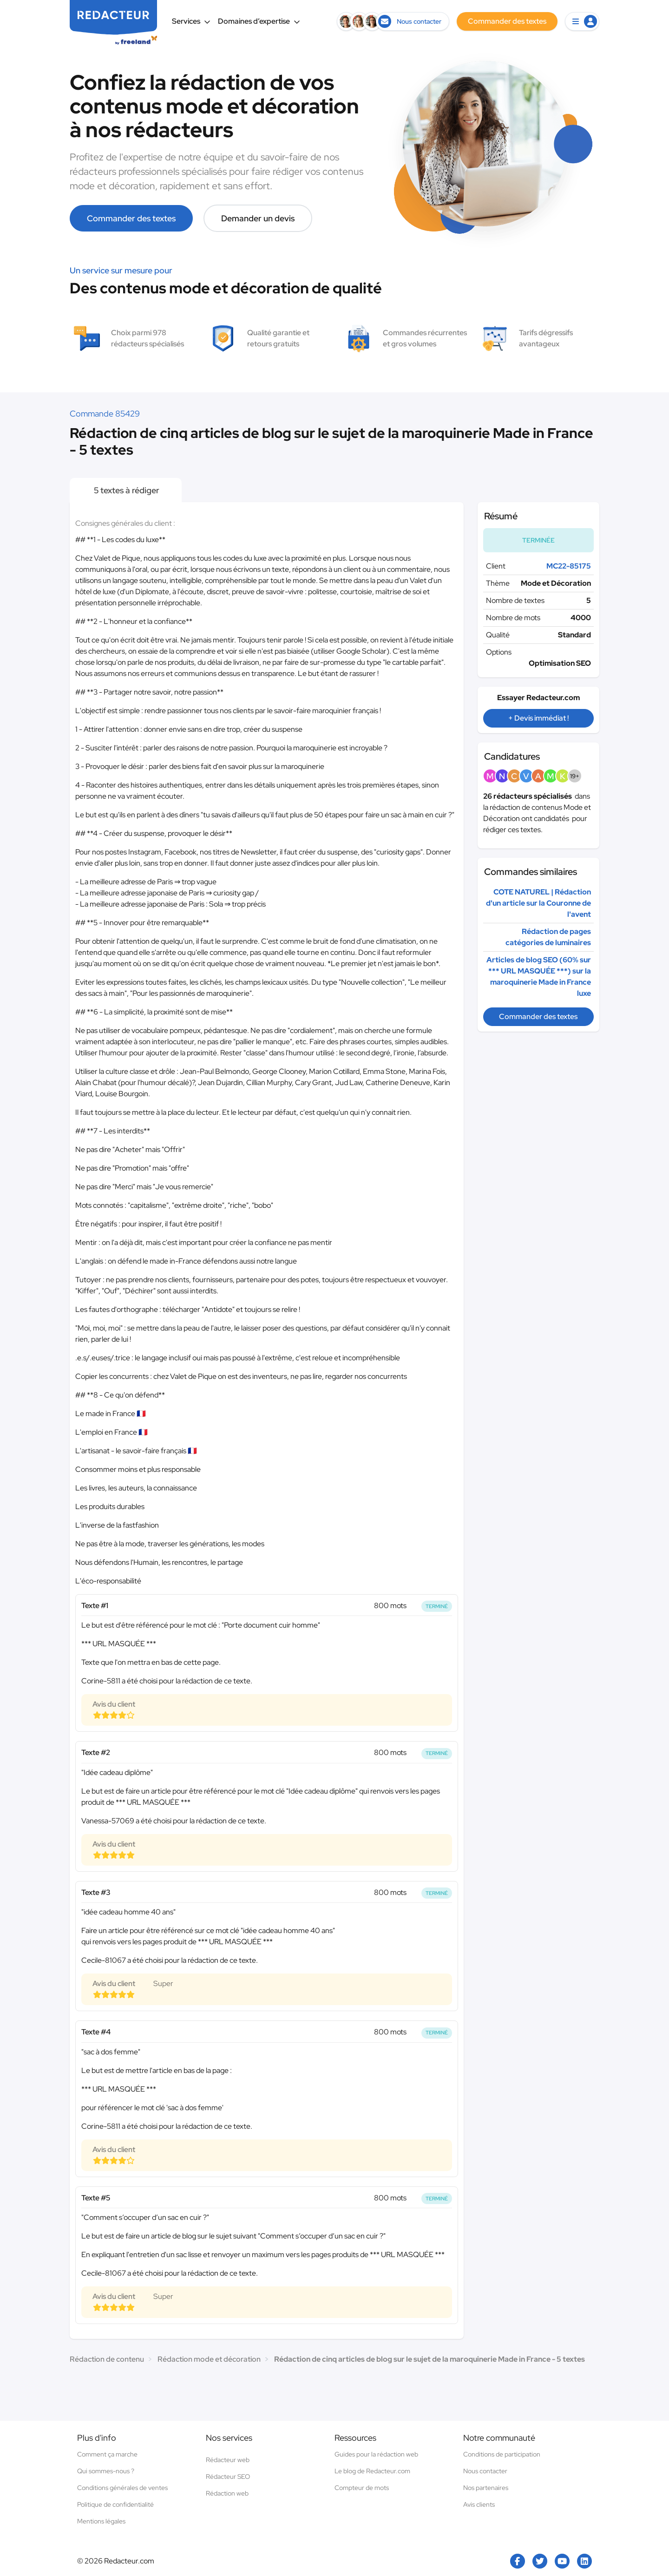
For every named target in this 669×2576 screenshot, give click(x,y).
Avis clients (479, 2504)
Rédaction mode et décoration (209, 2359)
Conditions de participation (501, 2454)
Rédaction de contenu (107, 2359)
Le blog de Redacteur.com (372, 2471)
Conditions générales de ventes (122, 2487)
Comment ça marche (107, 2454)
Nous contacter (485, 2471)
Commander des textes (131, 218)
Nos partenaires (485, 2487)
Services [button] (191, 21)
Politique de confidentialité (115, 2504)
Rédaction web (227, 2493)
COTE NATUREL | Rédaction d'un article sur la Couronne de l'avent (538, 903)
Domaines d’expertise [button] (259, 21)
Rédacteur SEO (228, 2476)
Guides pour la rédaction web (376, 2454)
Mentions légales (101, 2521)
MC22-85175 (568, 566)
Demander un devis (258, 218)
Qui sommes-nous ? (105, 2471)
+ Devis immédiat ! (538, 718)
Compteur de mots (361, 2487)
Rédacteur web (227, 2460)
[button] (582, 21)
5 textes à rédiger (125, 490)
